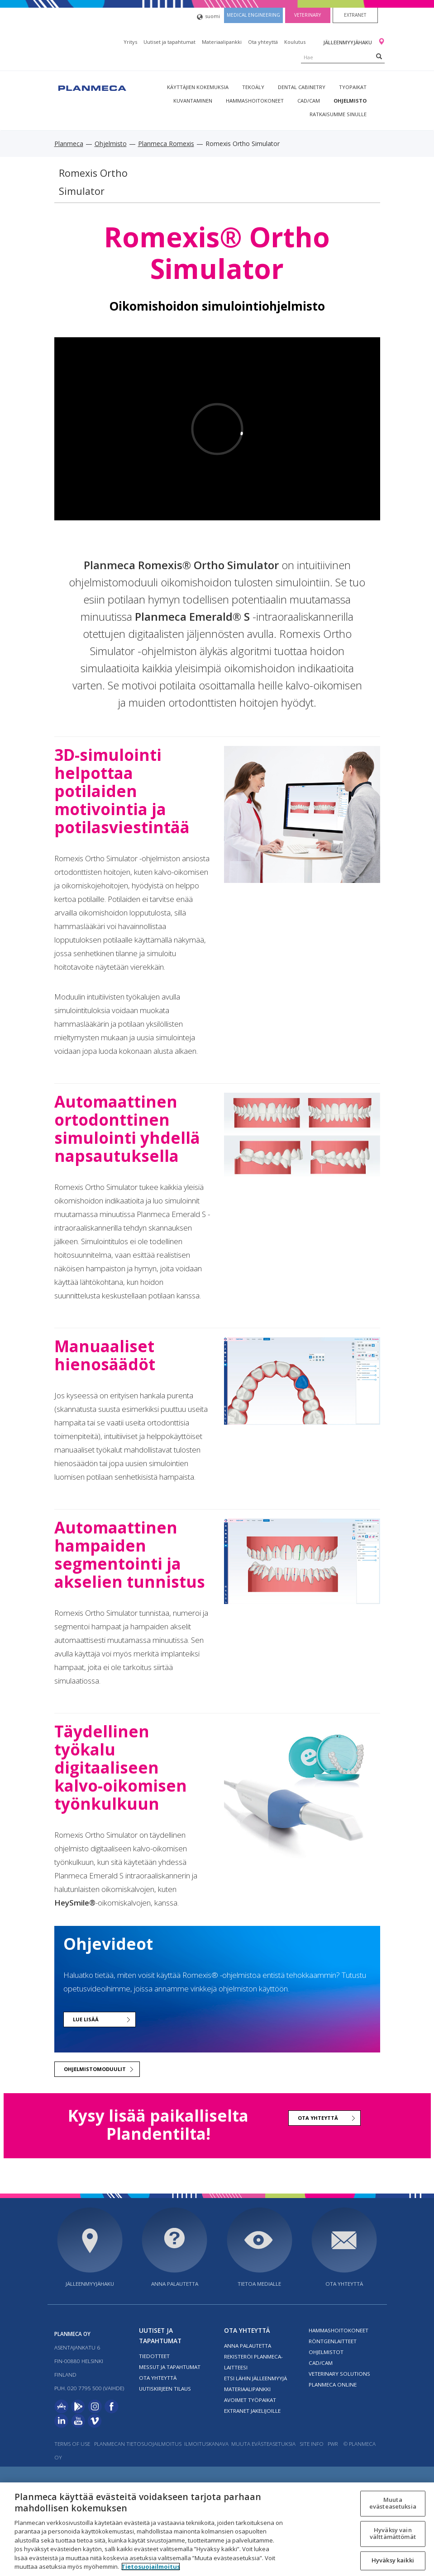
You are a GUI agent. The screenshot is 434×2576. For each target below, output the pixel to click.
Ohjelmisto (350, 100)
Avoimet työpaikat (250, 2400)
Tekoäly (253, 87)
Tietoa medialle (259, 2283)
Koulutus (294, 41)
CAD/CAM (308, 100)
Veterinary (307, 15)
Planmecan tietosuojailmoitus (137, 2443)
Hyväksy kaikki (393, 2560)
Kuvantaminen (192, 100)
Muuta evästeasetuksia (263, 2443)
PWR (333, 2443)
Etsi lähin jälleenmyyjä (255, 2378)
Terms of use (72, 2443)
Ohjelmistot (326, 2352)
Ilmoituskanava (206, 2443)
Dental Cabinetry (301, 87)
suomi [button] (208, 17)
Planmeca (68, 143)
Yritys (130, 41)
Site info (312, 2443)
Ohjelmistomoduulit (95, 2069)
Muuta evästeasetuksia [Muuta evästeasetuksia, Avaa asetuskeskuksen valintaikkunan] (392, 2503)
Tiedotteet (154, 2356)
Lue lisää (86, 2019)
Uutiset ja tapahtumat (169, 41)
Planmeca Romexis (166, 143)
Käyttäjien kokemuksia (198, 87)
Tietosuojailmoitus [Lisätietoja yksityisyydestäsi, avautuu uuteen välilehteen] (150, 2566)
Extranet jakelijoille (252, 2410)
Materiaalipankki (222, 41)
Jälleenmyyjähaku (348, 42)
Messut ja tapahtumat (169, 2367)
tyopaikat (353, 87)
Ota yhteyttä (263, 41)
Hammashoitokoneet (255, 100)
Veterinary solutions (339, 2373)
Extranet (355, 15)
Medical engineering (253, 15)
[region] (217, 2529)
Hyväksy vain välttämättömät (393, 2533)
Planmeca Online (333, 2384)
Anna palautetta (174, 2283)
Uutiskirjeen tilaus (165, 2388)
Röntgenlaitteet (333, 2341)
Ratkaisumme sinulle (338, 114)
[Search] (379, 56)
